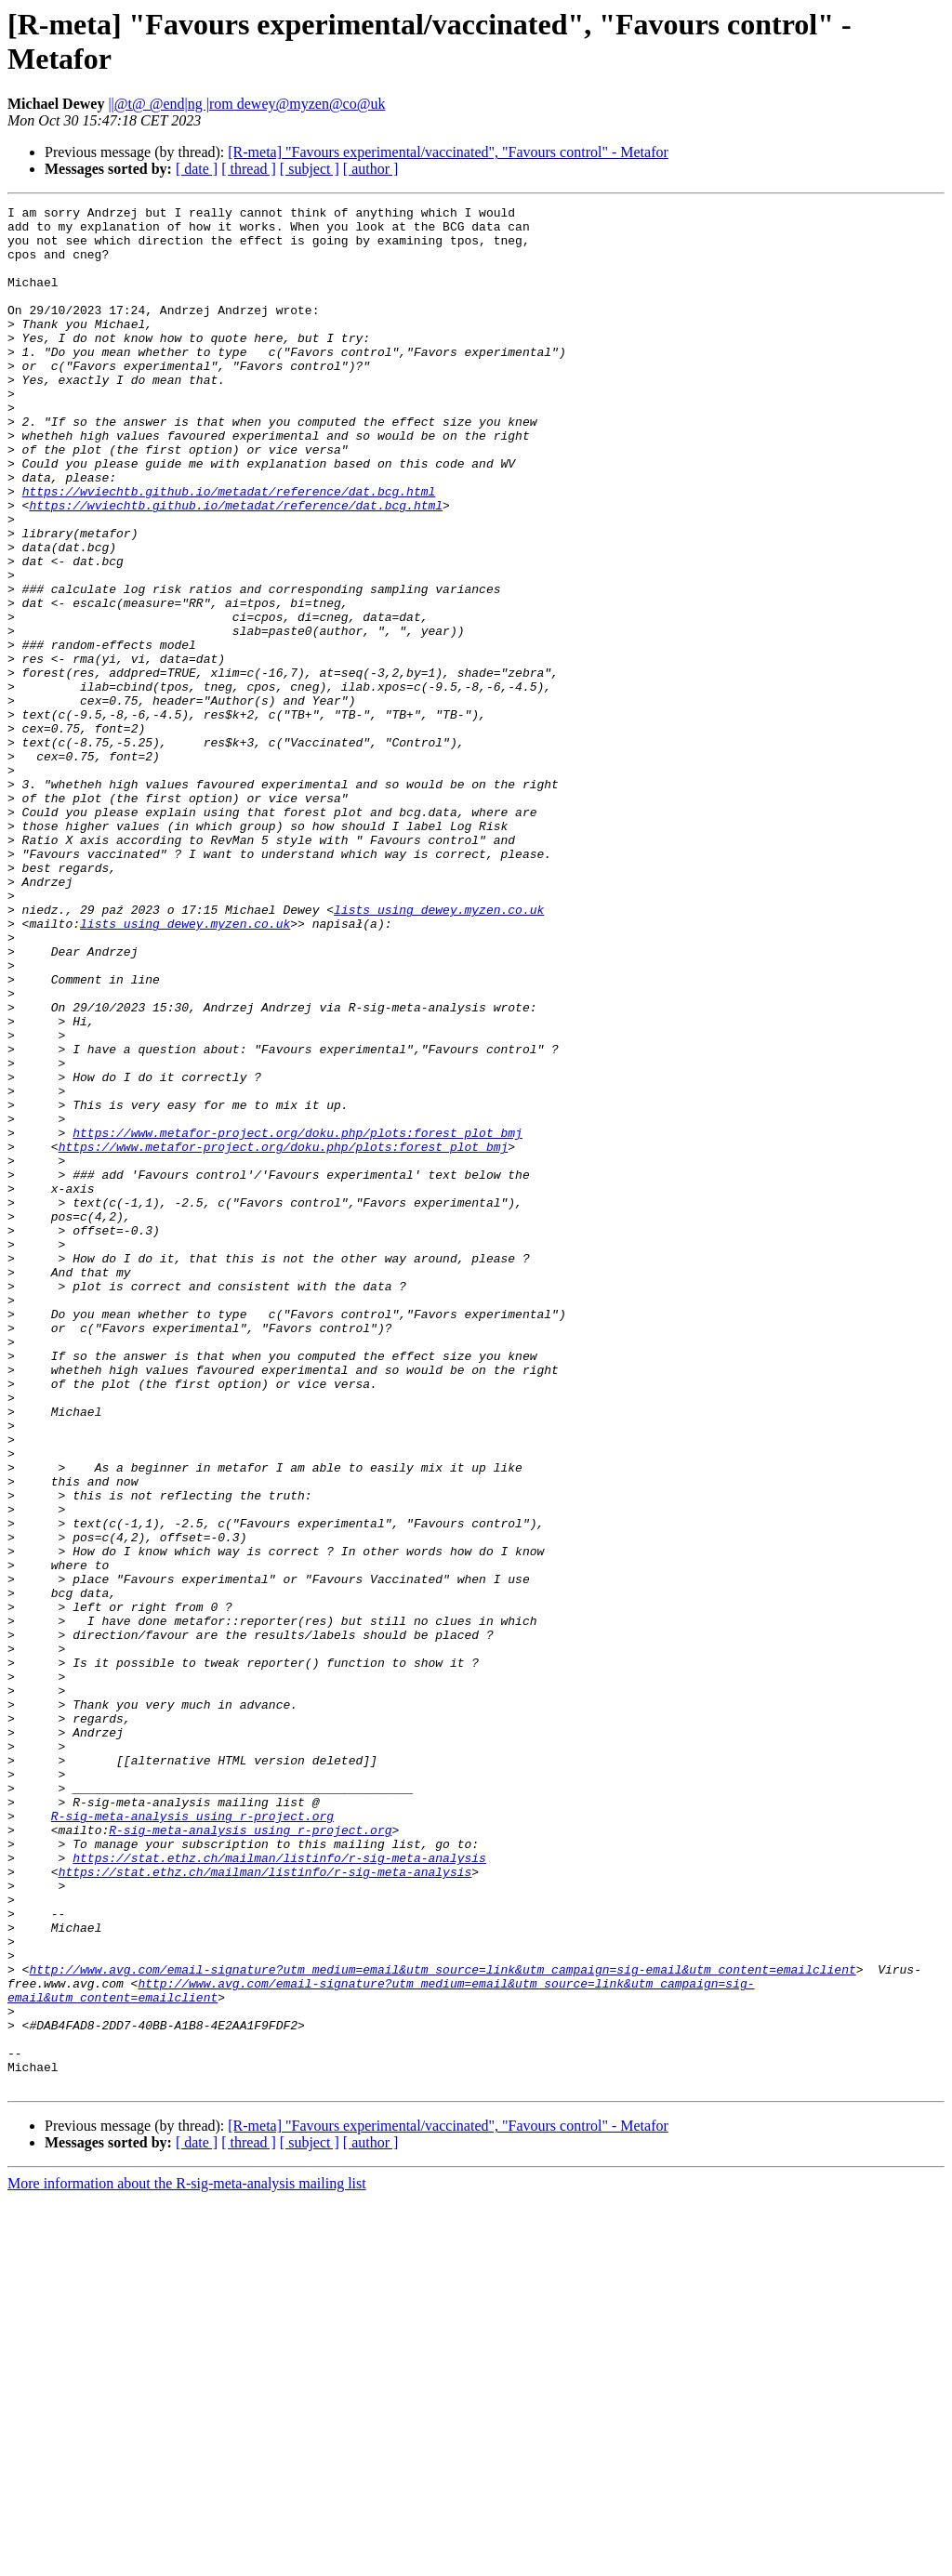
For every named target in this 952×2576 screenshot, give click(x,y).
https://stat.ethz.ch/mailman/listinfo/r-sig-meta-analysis (279, 2189)
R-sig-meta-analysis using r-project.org (192, 2139)
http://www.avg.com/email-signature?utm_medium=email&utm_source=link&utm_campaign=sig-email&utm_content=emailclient (442, 2323)
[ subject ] (309, 169)
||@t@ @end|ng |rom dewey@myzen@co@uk (246, 104)
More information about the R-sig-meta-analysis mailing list (186, 2560)
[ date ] (197, 169)
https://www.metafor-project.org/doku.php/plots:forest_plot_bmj (297, 1319)
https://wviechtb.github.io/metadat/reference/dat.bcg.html (229, 549)
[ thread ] (248, 169)
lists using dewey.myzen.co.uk (439, 1051)
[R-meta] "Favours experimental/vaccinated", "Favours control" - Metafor (448, 152)
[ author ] (371, 169)
